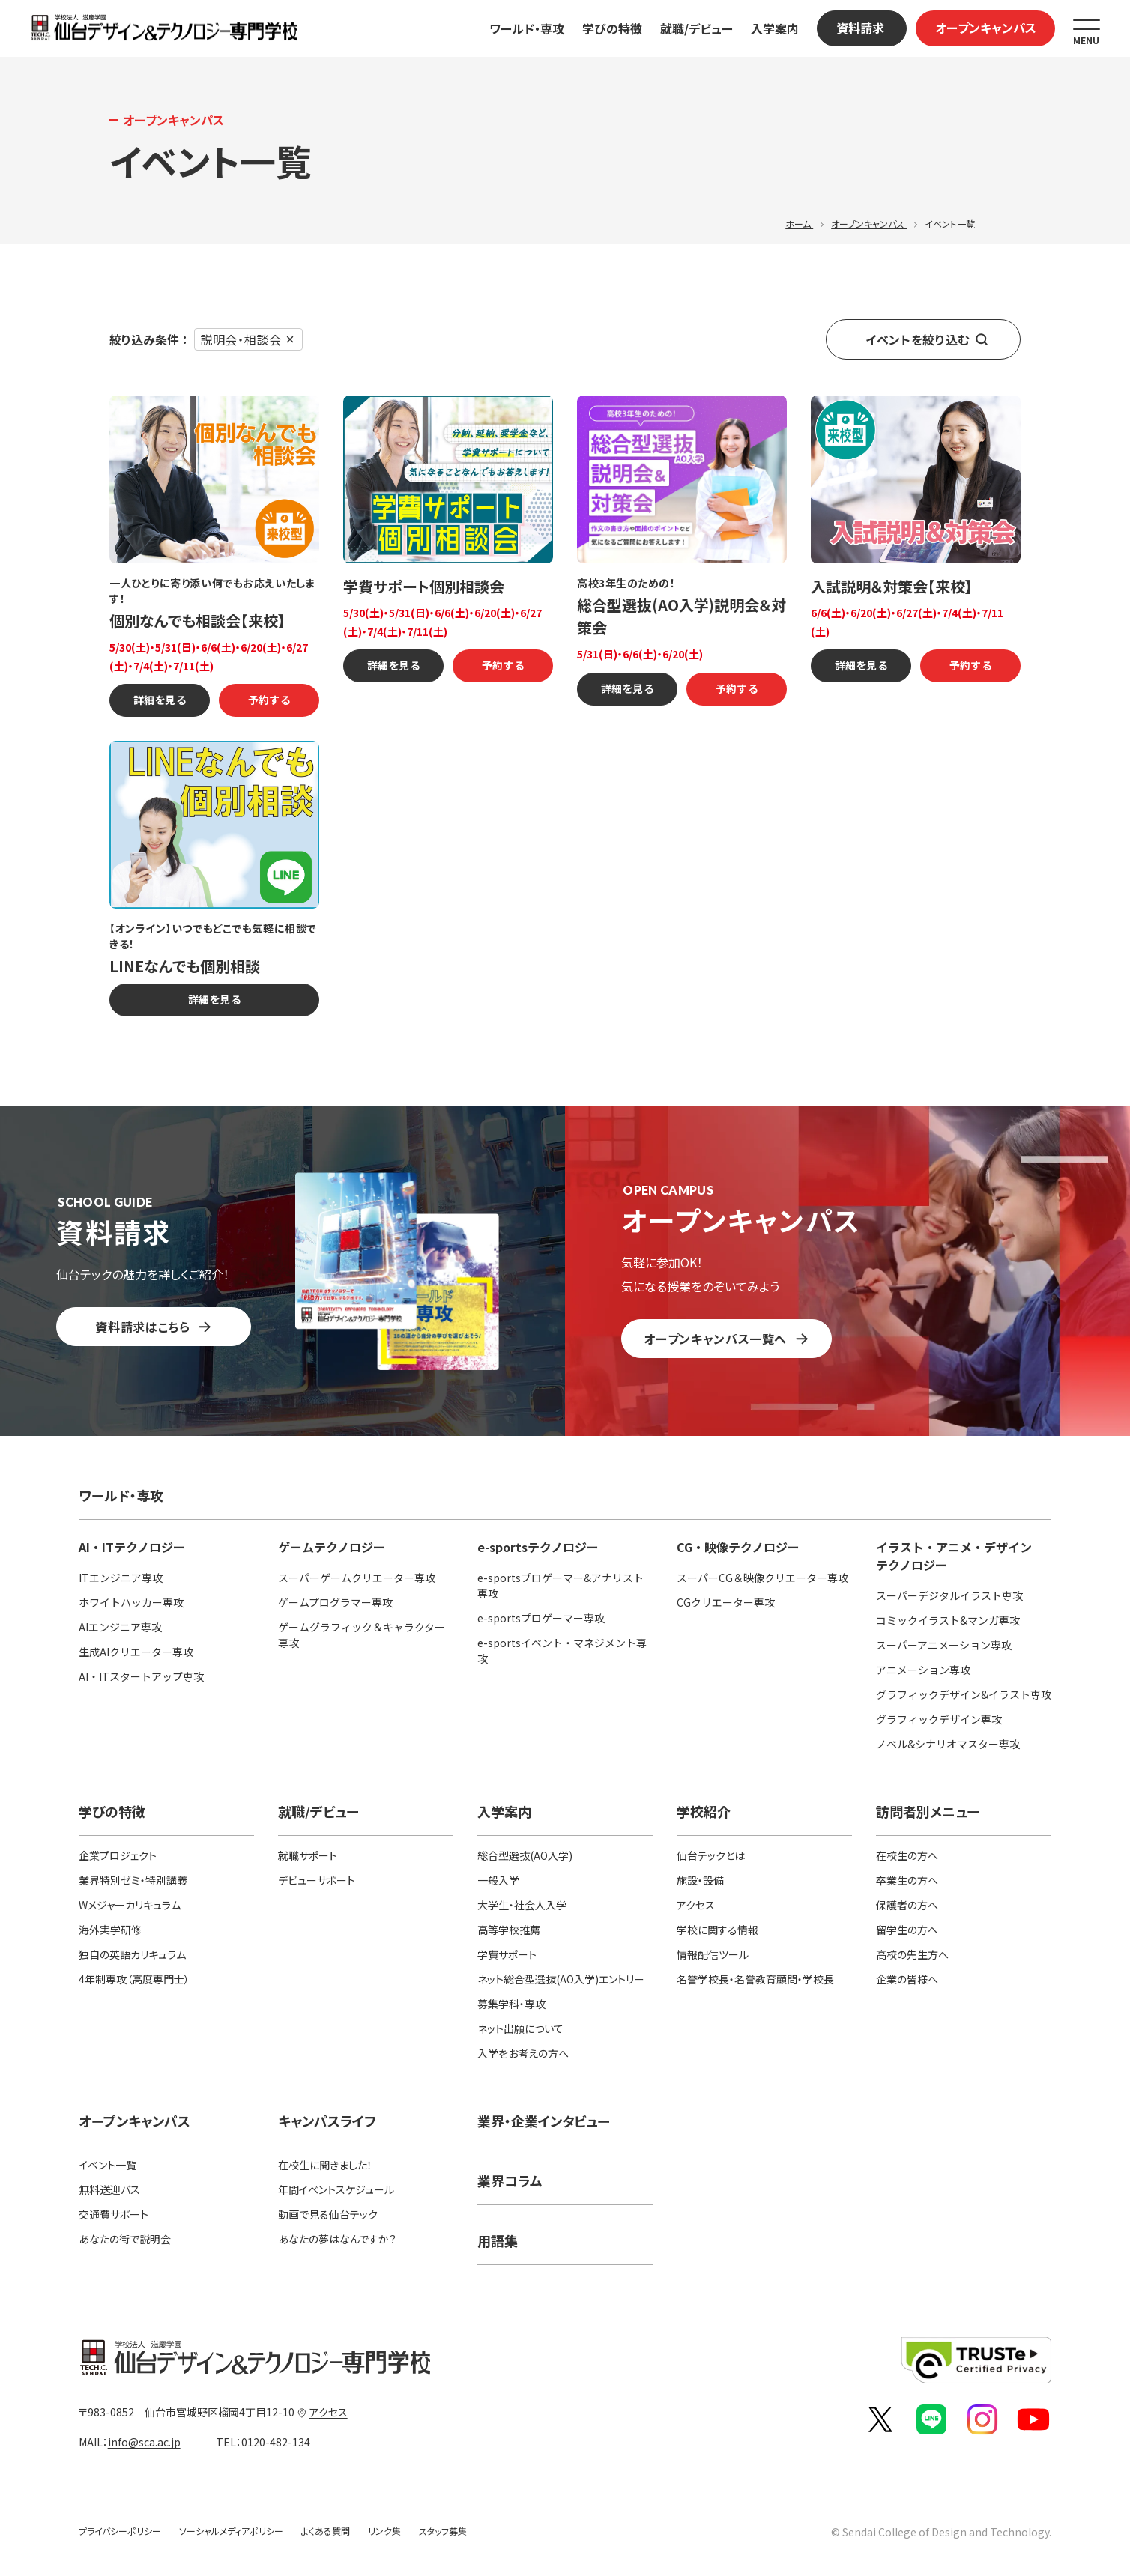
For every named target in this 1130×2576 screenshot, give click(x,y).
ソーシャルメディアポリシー (231, 2530)
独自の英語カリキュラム (132, 1954)
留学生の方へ (907, 1929)
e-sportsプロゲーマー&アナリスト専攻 (560, 1585)
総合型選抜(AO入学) (524, 1855)
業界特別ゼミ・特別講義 (133, 1880)
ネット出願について (520, 2028)
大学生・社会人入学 (521, 1904)
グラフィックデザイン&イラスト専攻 (963, 1694)
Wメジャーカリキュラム (130, 1904)
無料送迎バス (109, 2189)
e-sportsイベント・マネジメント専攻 (562, 1650)
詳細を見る (160, 699)
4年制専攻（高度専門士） (134, 1979)
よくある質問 (325, 2530)
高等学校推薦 (508, 1929)
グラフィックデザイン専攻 (939, 1719)
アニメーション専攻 (923, 1669)
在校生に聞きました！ (325, 2164)
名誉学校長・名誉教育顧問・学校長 (755, 1979)
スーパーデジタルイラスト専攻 (949, 1595)
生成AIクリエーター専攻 (136, 1651)
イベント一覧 (107, 2164)
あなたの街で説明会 (125, 2238)
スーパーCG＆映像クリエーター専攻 (762, 1577)
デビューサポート (316, 1880)
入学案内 (775, 28)
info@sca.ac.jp (144, 2441)
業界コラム (510, 2180)
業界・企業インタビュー (543, 2120)
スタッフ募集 (443, 2530)
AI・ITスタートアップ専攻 (141, 1676)
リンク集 (384, 2530)
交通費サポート (113, 2214)
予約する (269, 699)
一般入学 (498, 1880)
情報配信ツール (713, 1954)
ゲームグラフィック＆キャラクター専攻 (361, 1634)
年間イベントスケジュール (336, 2189)
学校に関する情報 (717, 1929)
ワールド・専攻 (526, 28)
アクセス (696, 1904)
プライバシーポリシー (120, 2530)
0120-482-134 (255, 2441)
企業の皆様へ (907, 1979)
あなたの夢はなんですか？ (337, 2238)
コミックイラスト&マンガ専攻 (948, 1620)
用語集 (497, 2240)
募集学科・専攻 (511, 2003)
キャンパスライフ (327, 2120)
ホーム (799, 223)
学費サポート (507, 1954)
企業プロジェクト (118, 1855)
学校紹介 (704, 1811)
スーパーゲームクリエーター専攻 (356, 1577)
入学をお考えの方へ (523, 2053)
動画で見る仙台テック (328, 2214)
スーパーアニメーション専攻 (944, 1644)
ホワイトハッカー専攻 (131, 1602)
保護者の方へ (907, 1904)
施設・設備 (700, 1880)
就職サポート (307, 1855)
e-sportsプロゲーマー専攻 (541, 1617)
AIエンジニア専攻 (120, 1626)
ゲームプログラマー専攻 (335, 1602)
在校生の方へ (907, 1855)
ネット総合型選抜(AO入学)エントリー (560, 1979)
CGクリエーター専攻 (726, 1602)
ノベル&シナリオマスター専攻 (948, 1743)
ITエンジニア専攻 (121, 1577)
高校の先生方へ (912, 1954)
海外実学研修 (110, 1929)
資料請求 (860, 28)
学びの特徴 (612, 28)
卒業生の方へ (907, 1880)
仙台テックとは (711, 1855)
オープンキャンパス (985, 28)
